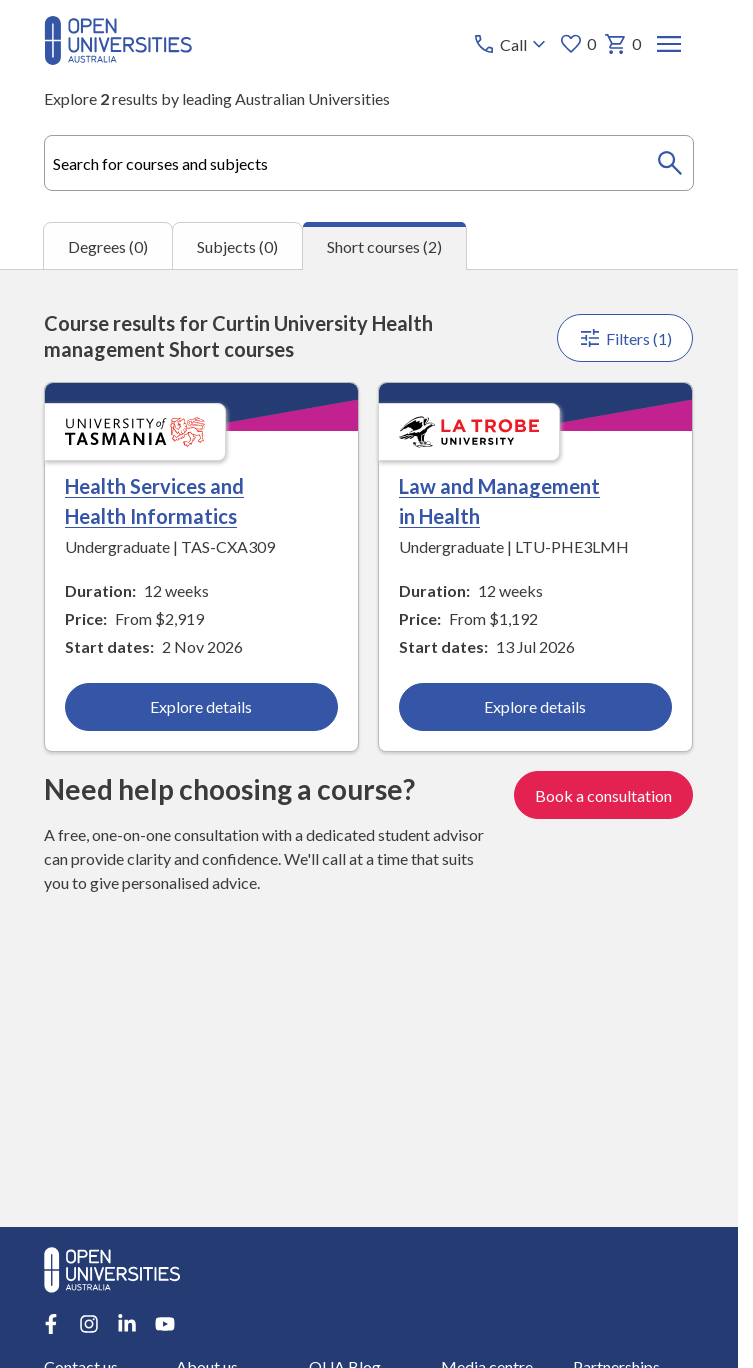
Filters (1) (626, 338)
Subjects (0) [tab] (237, 246)
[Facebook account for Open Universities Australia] (51, 1324)
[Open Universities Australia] (118, 58)
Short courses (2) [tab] (384, 246)
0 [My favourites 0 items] (578, 44)
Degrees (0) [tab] (108, 246)
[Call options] (512, 44)
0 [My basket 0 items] (623, 44)
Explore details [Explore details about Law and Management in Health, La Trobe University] (536, 706)
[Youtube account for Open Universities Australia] (165, 1324)
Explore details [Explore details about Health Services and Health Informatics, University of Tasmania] (202, 706)
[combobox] (368, 163)
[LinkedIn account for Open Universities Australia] (127, 1324)
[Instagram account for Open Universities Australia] (89, 1324)
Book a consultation (604, 795)
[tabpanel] (369, 748)
